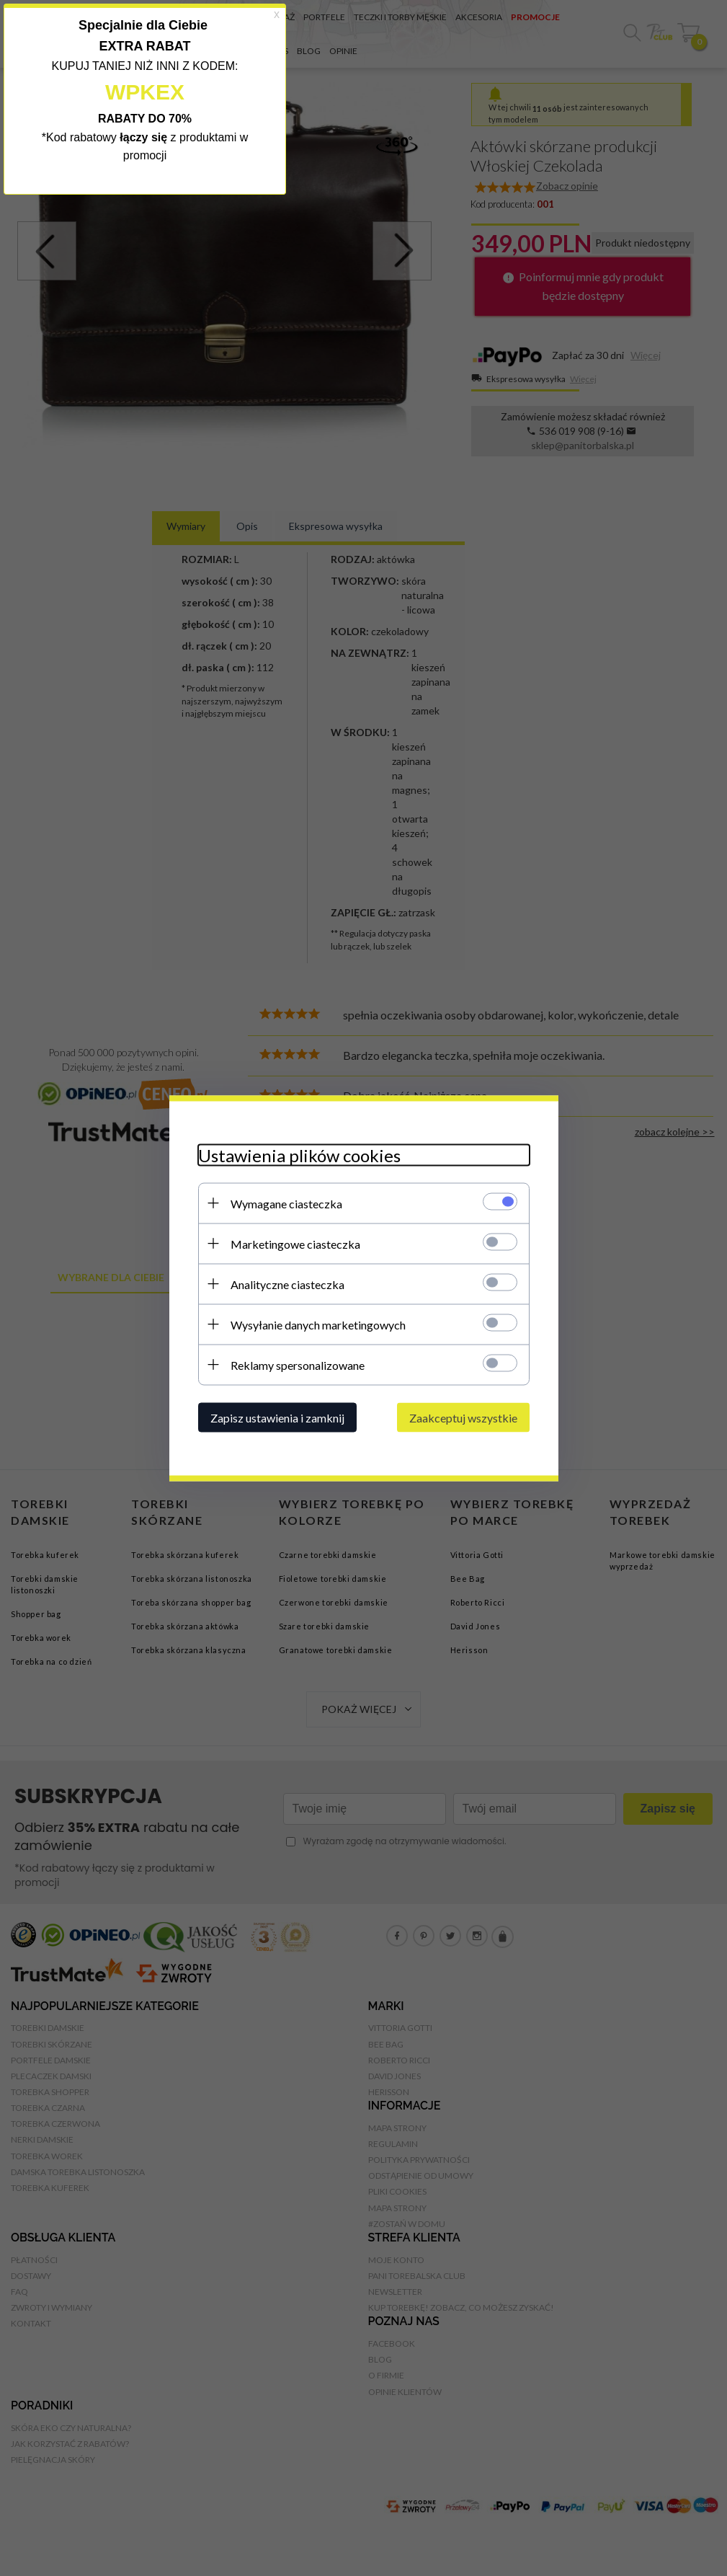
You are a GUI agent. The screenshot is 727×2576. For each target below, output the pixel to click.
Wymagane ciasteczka (286, 1203)
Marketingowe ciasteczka (295, 1243)
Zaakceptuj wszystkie (463, 1417)
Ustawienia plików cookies (299, 1154)
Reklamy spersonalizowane (298, 1364)
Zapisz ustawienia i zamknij (277, 1417)
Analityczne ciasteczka (287, 1284)
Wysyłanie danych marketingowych (318, 1324)
